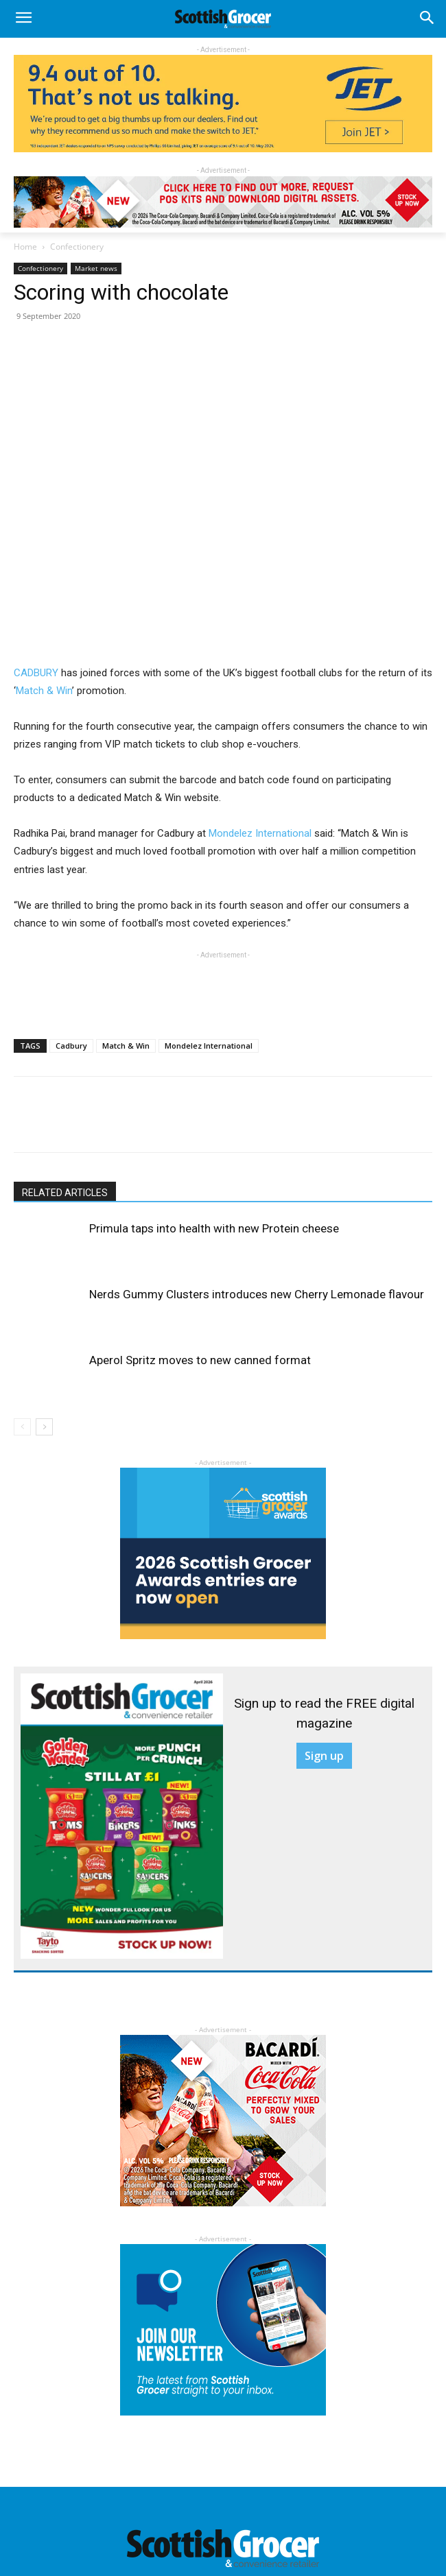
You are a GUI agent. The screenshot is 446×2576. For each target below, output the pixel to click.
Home (25, 246)
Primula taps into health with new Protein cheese (214, 1228)
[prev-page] (22, 1426)
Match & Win (44, 690)
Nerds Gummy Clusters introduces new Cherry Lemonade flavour (256, 1294)
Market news (96, 268)
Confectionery (77, 246)
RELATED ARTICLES (65, 1192)
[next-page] (44, 1426)
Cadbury (71, 1045)
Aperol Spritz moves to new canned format (200, 1360)
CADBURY (36, 673)
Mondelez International (260, 833)
